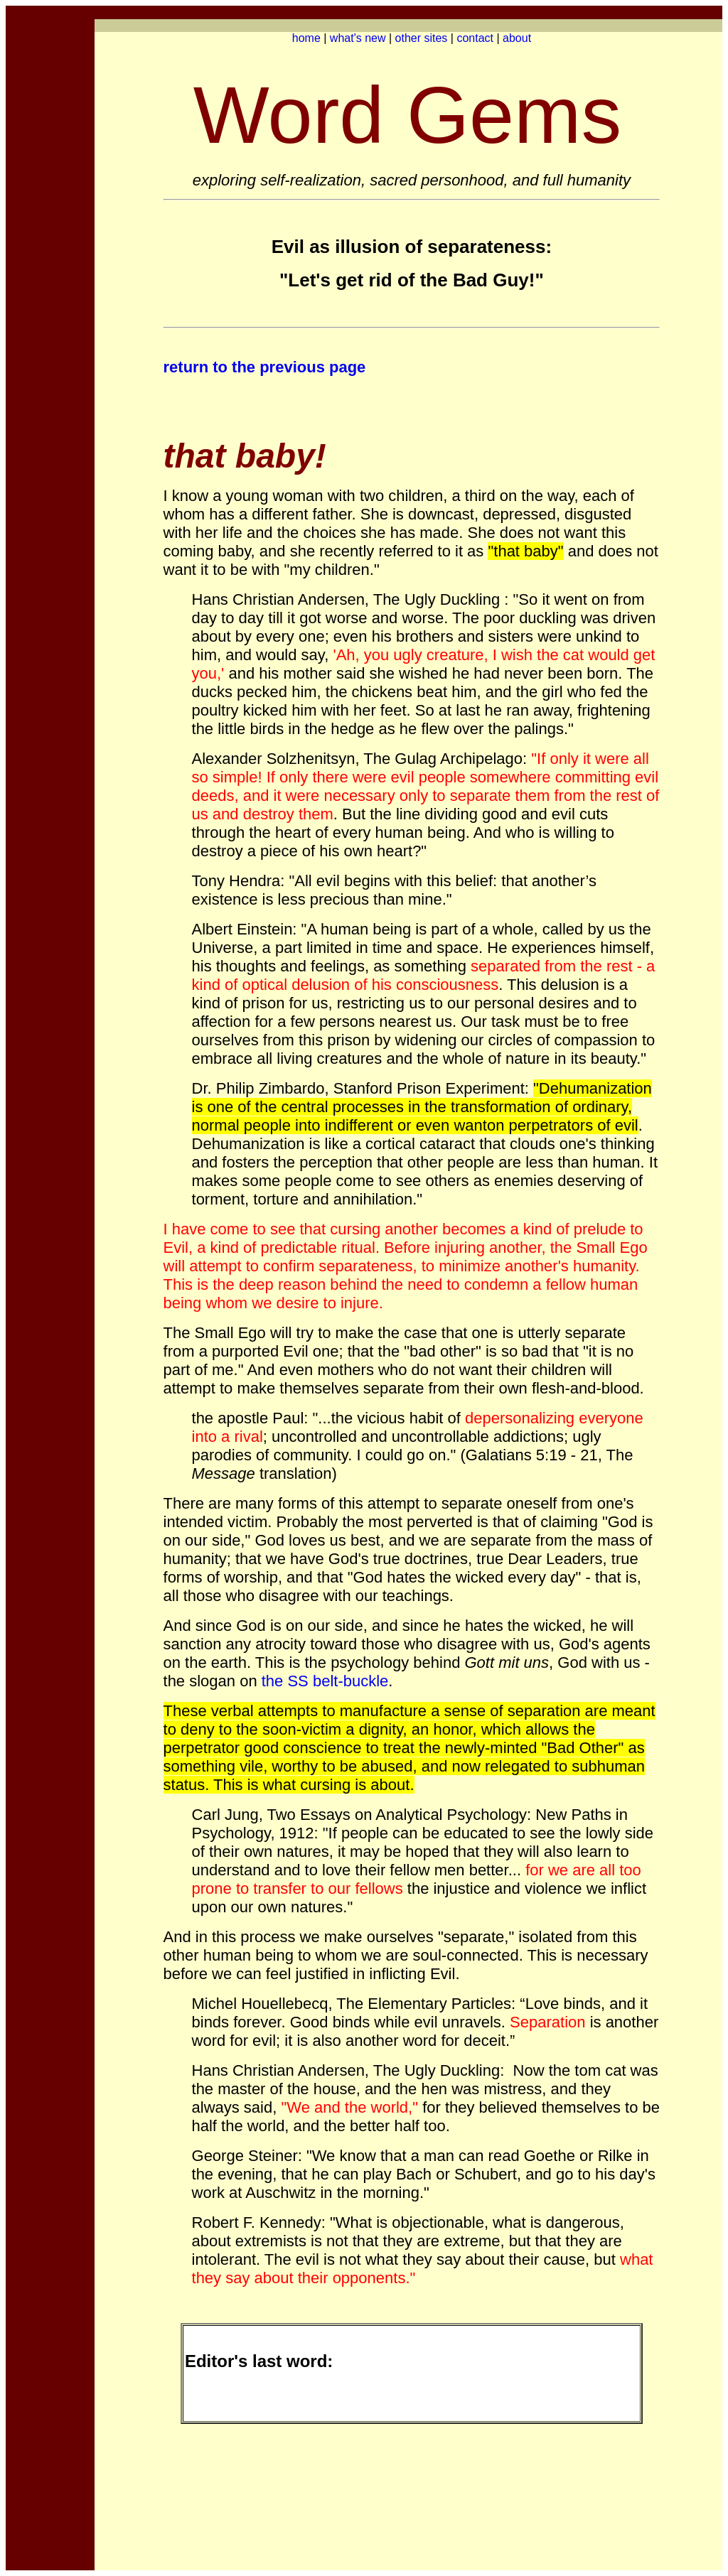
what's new (358, 38)
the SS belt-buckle (325, 1681)
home (306, 38)
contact (474, 38)
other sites (421, 38)
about (517, 38)
